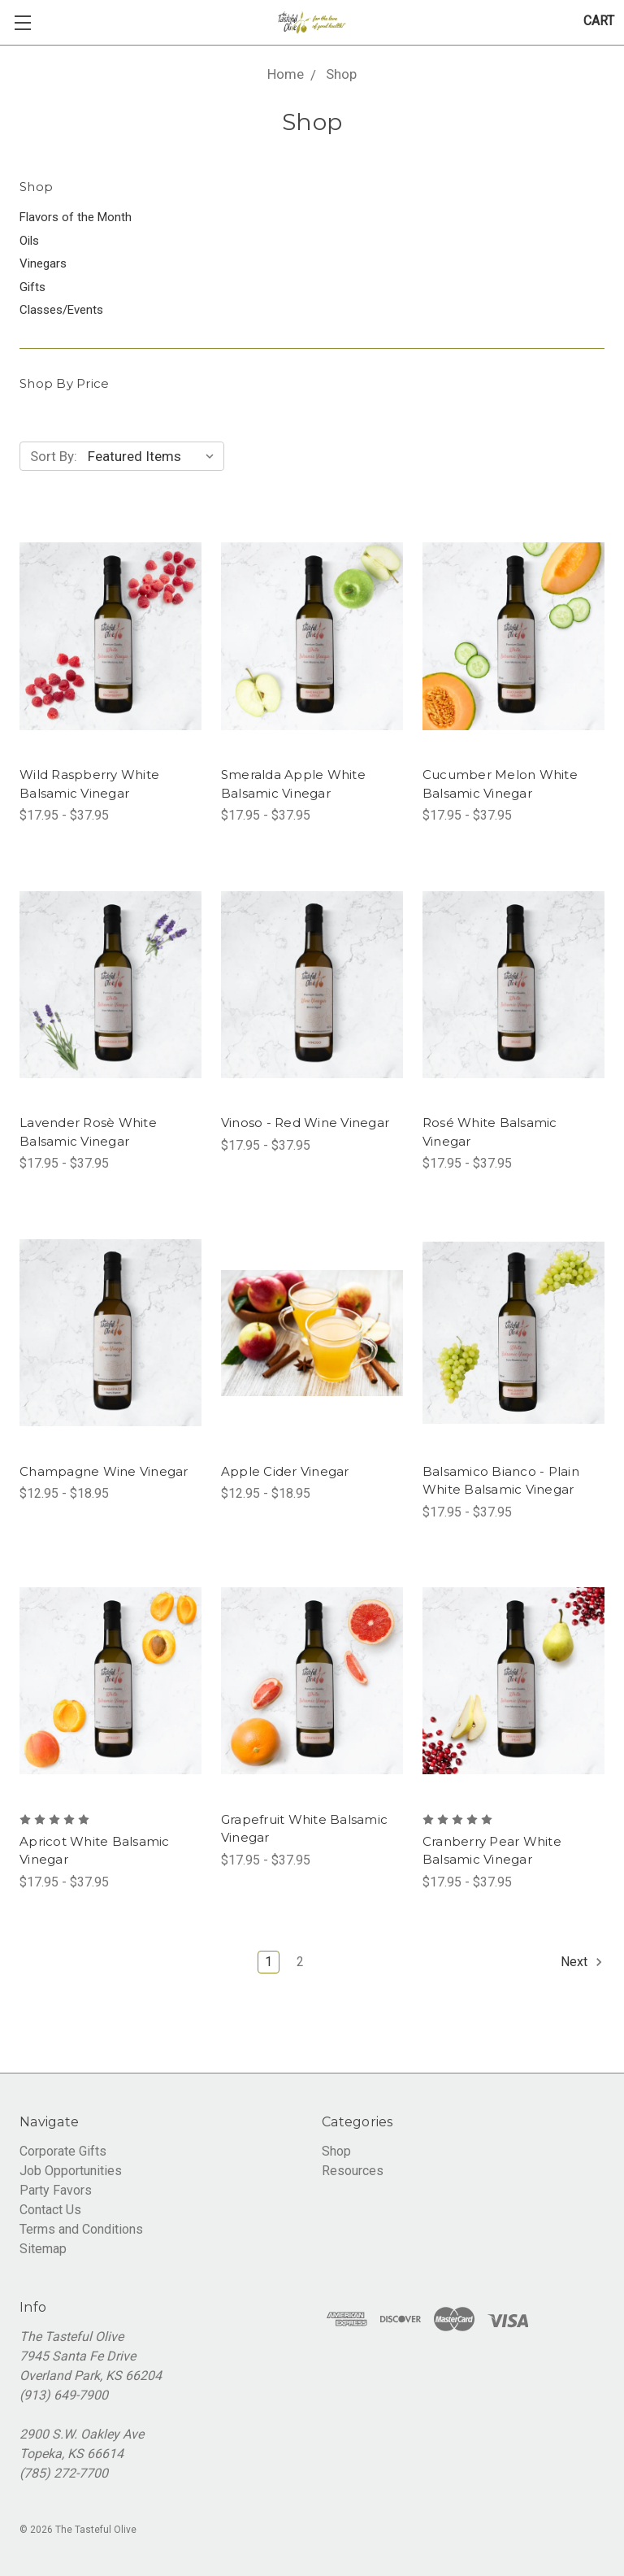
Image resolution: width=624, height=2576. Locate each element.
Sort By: (53, 456)
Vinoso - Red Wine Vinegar (305, 1122)
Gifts (33, 287)
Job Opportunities (71, 2170)
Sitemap (43, 2248)
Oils (29, 240)
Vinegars (43, 263)
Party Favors (56, 2190)
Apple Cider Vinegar (285, 1471)
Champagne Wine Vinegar (104, 1471)
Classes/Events (61, 309)
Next (582, 1962)
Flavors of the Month (76, 217)
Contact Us (50, 2209)
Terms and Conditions (81, 2229)
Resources (353, 2170)
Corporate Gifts (63, 2151)
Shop (336, 2151)
